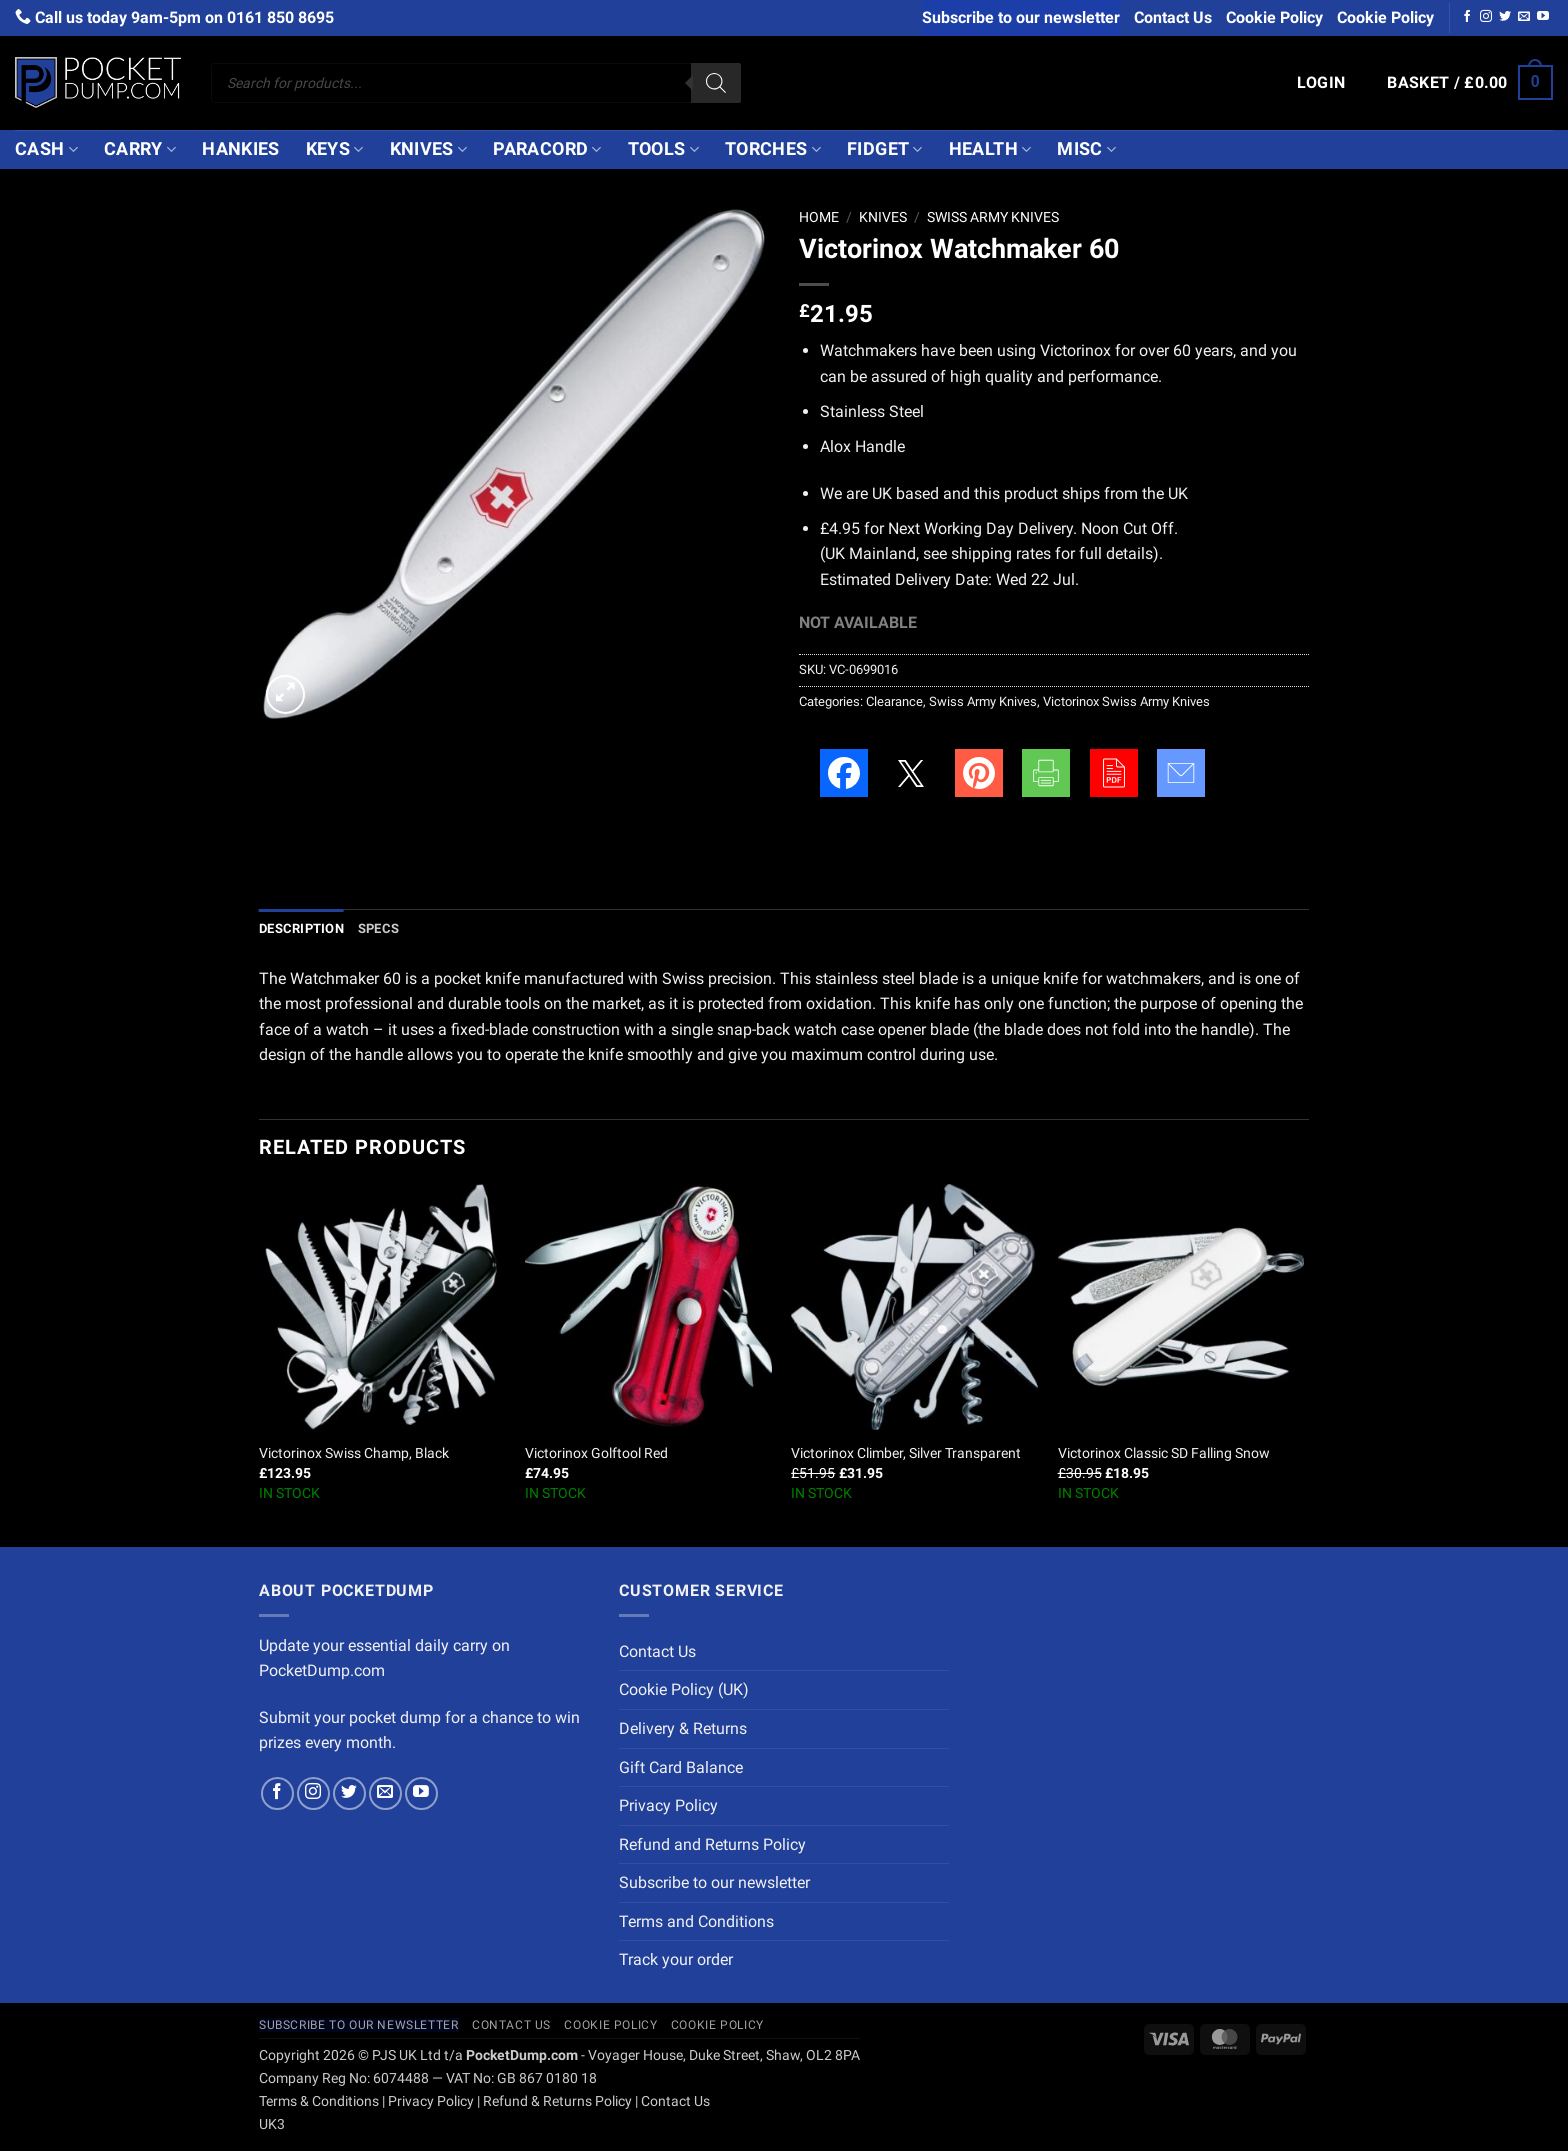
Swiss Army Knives (993, 217)
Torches (773, 149)
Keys (335, 149)
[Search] (716, 83)
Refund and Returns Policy (712, 1844)
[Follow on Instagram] (1486, 17)
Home (819, 217)
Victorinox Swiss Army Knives (1126, 701)
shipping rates (1001, 553)
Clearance (894, 701)
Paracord (547, 149)
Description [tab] (301, 928)
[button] (1321, 83)
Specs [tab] (378, 928)
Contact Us (1173, 17)
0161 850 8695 (280, 17)
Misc (1086, 149)
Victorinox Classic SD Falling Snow (1164, 1453)
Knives (429, 149)
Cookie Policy (1274, 17)
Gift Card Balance (681, 1767)
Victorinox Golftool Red (596, 1453)
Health (990, 149)
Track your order (676, 1959)
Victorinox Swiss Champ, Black (354, 1453)
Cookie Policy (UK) (684, 1689)
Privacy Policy (668, 1805)
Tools (663, 149)
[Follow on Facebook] (1467, 17)
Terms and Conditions (696, 1921)
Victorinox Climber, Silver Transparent (906, 1453)
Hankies (240, 149)
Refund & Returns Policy (557, 2101)
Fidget (885, 149)
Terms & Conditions (319, 2101)
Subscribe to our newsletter (1021, 17)
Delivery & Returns (683, 1728)
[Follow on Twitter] (1505, 17)
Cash (46, 149)
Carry (140, 149)
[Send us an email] (1524, 17)
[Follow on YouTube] (1543, 17)
